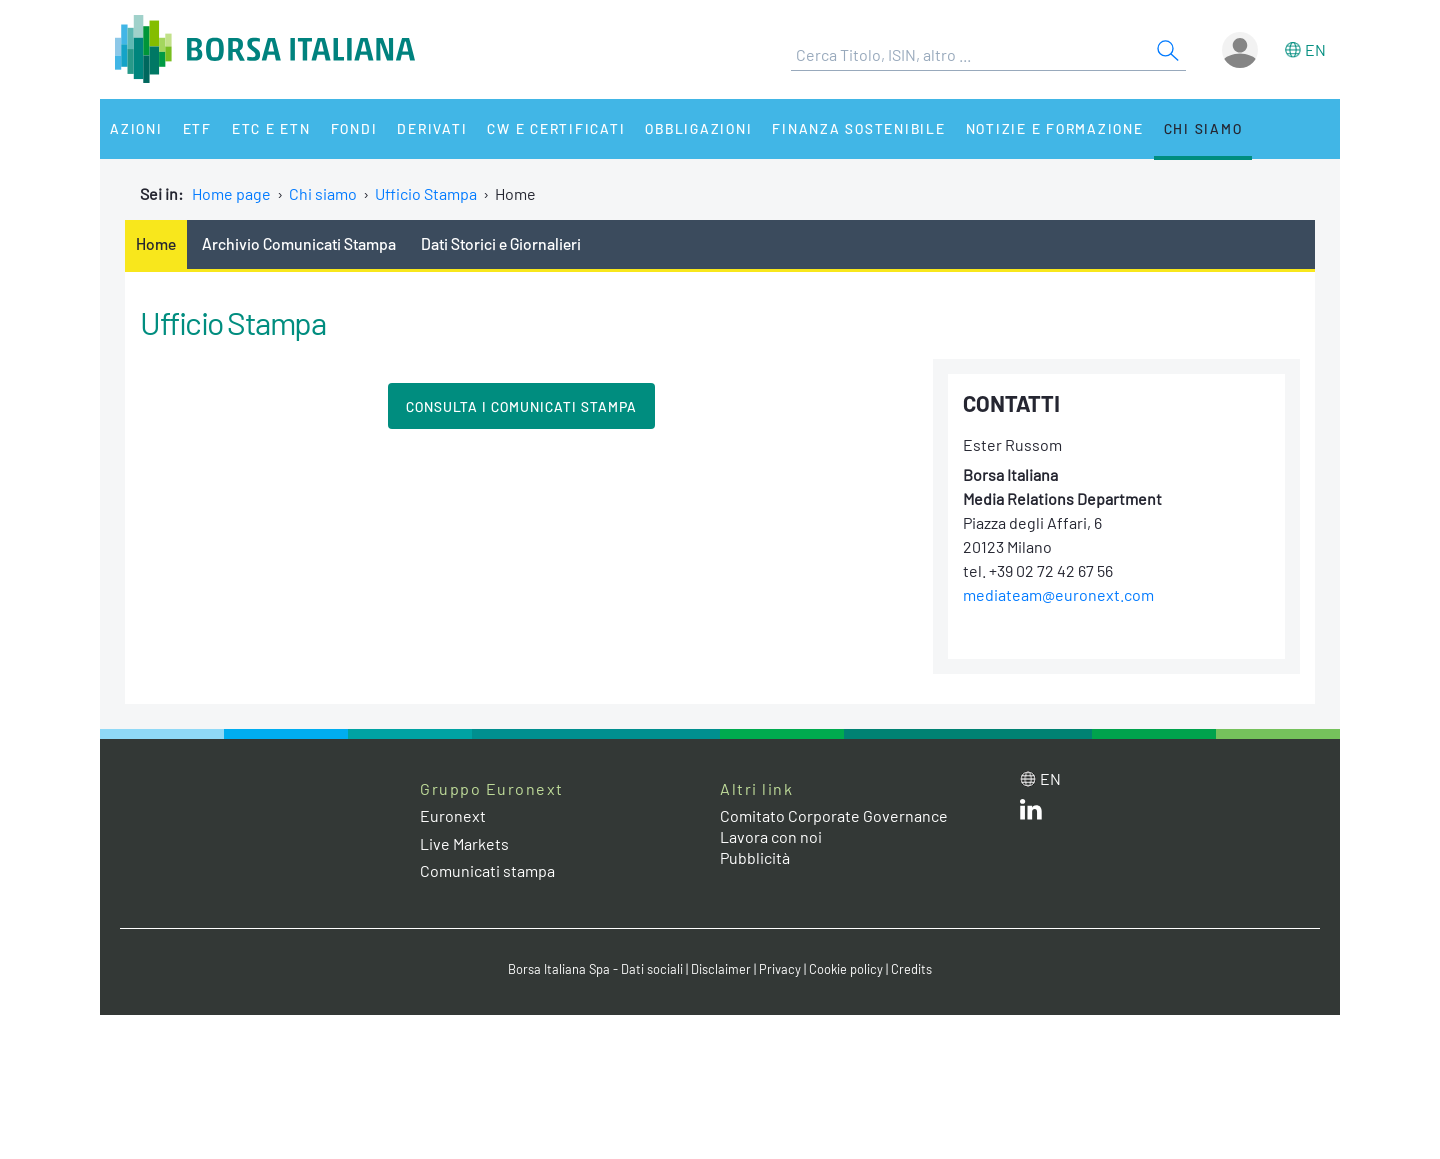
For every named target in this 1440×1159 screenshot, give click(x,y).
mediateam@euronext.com (1058, 594)
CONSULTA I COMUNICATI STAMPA (521, 406)
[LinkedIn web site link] (1031, 813)
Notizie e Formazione (1055, 128)
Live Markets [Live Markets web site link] (464, 843)
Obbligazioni (698, 128)
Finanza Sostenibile (858, 128)
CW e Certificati (556, 128)
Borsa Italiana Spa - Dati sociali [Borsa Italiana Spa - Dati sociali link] (595, 969)
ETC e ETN (271, 128)
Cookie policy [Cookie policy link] (846, 969)
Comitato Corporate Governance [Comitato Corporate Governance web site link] (834, 815)
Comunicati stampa (487, 870)
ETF (197, 128)
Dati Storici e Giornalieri (501, 243)
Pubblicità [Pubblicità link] (755, 857)
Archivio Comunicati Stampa (299, 243)
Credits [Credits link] (911, 969)
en (1315, 49)
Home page (231, 193)
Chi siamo (1203, 128)
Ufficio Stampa (426, 193)
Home (156, 243)
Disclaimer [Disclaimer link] (721, 969)
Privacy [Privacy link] (780, 969)
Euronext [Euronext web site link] (453, 815)
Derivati (432, 128)
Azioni (136, 128)
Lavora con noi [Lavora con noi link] (771, 836)
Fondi (354, 128)
